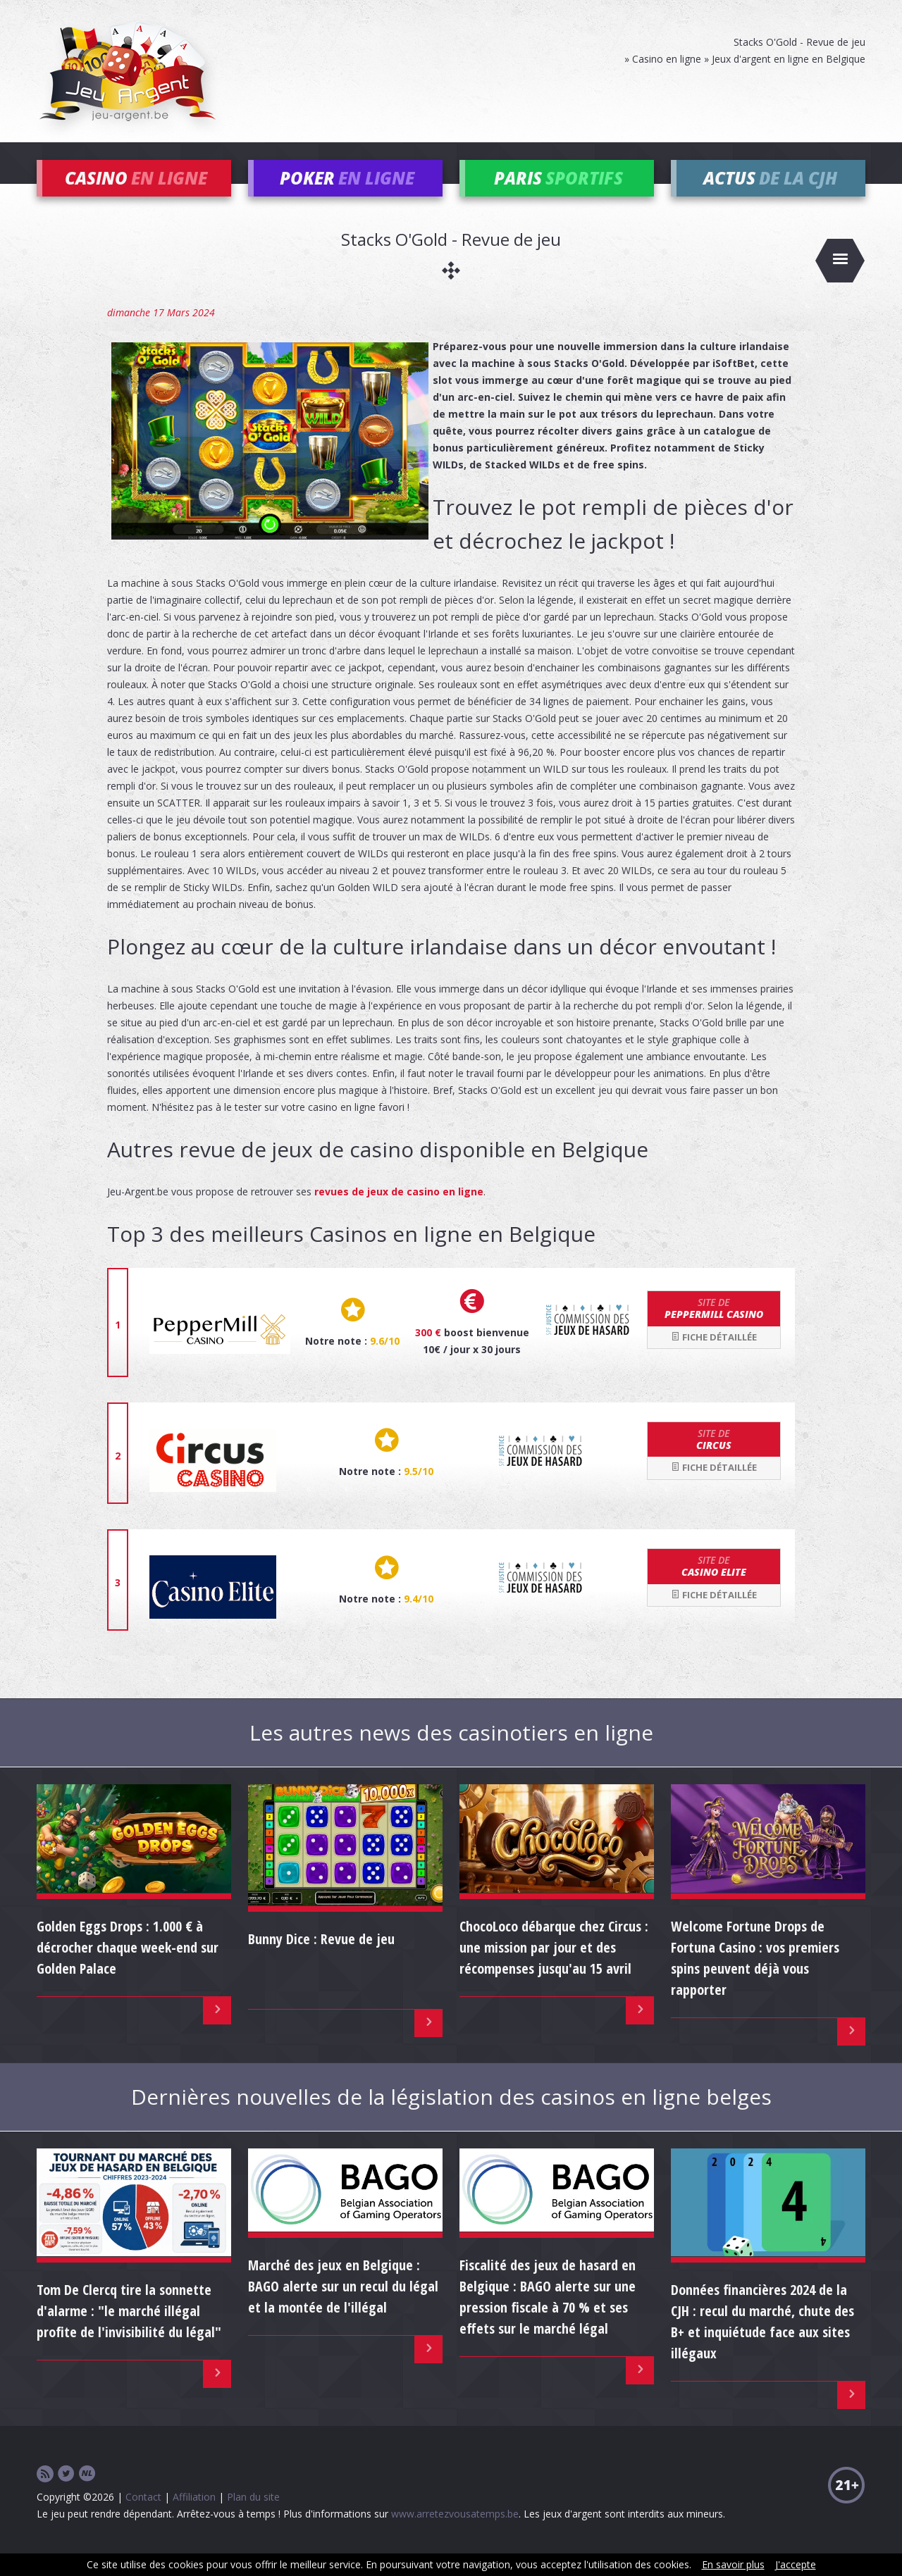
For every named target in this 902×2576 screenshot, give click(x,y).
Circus (714, 1458)
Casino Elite (714, 1585)
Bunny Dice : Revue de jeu (321, 1958)
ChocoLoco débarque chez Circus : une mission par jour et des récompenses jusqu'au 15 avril (553, 1966)
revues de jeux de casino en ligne (398, 1210)
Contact (143, 2516)
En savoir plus (733, 2564)
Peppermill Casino (714, 1327)
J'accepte (795, 2564)
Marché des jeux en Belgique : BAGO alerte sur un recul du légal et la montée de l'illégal (343, 2306)
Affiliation (194, 2516)
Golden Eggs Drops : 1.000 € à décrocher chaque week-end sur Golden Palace (127, 1966)
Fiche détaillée (714, 1356)
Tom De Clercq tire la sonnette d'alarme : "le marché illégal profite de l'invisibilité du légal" (129, 2330)
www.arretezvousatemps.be (455, 2533)
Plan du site (253, 2516)
